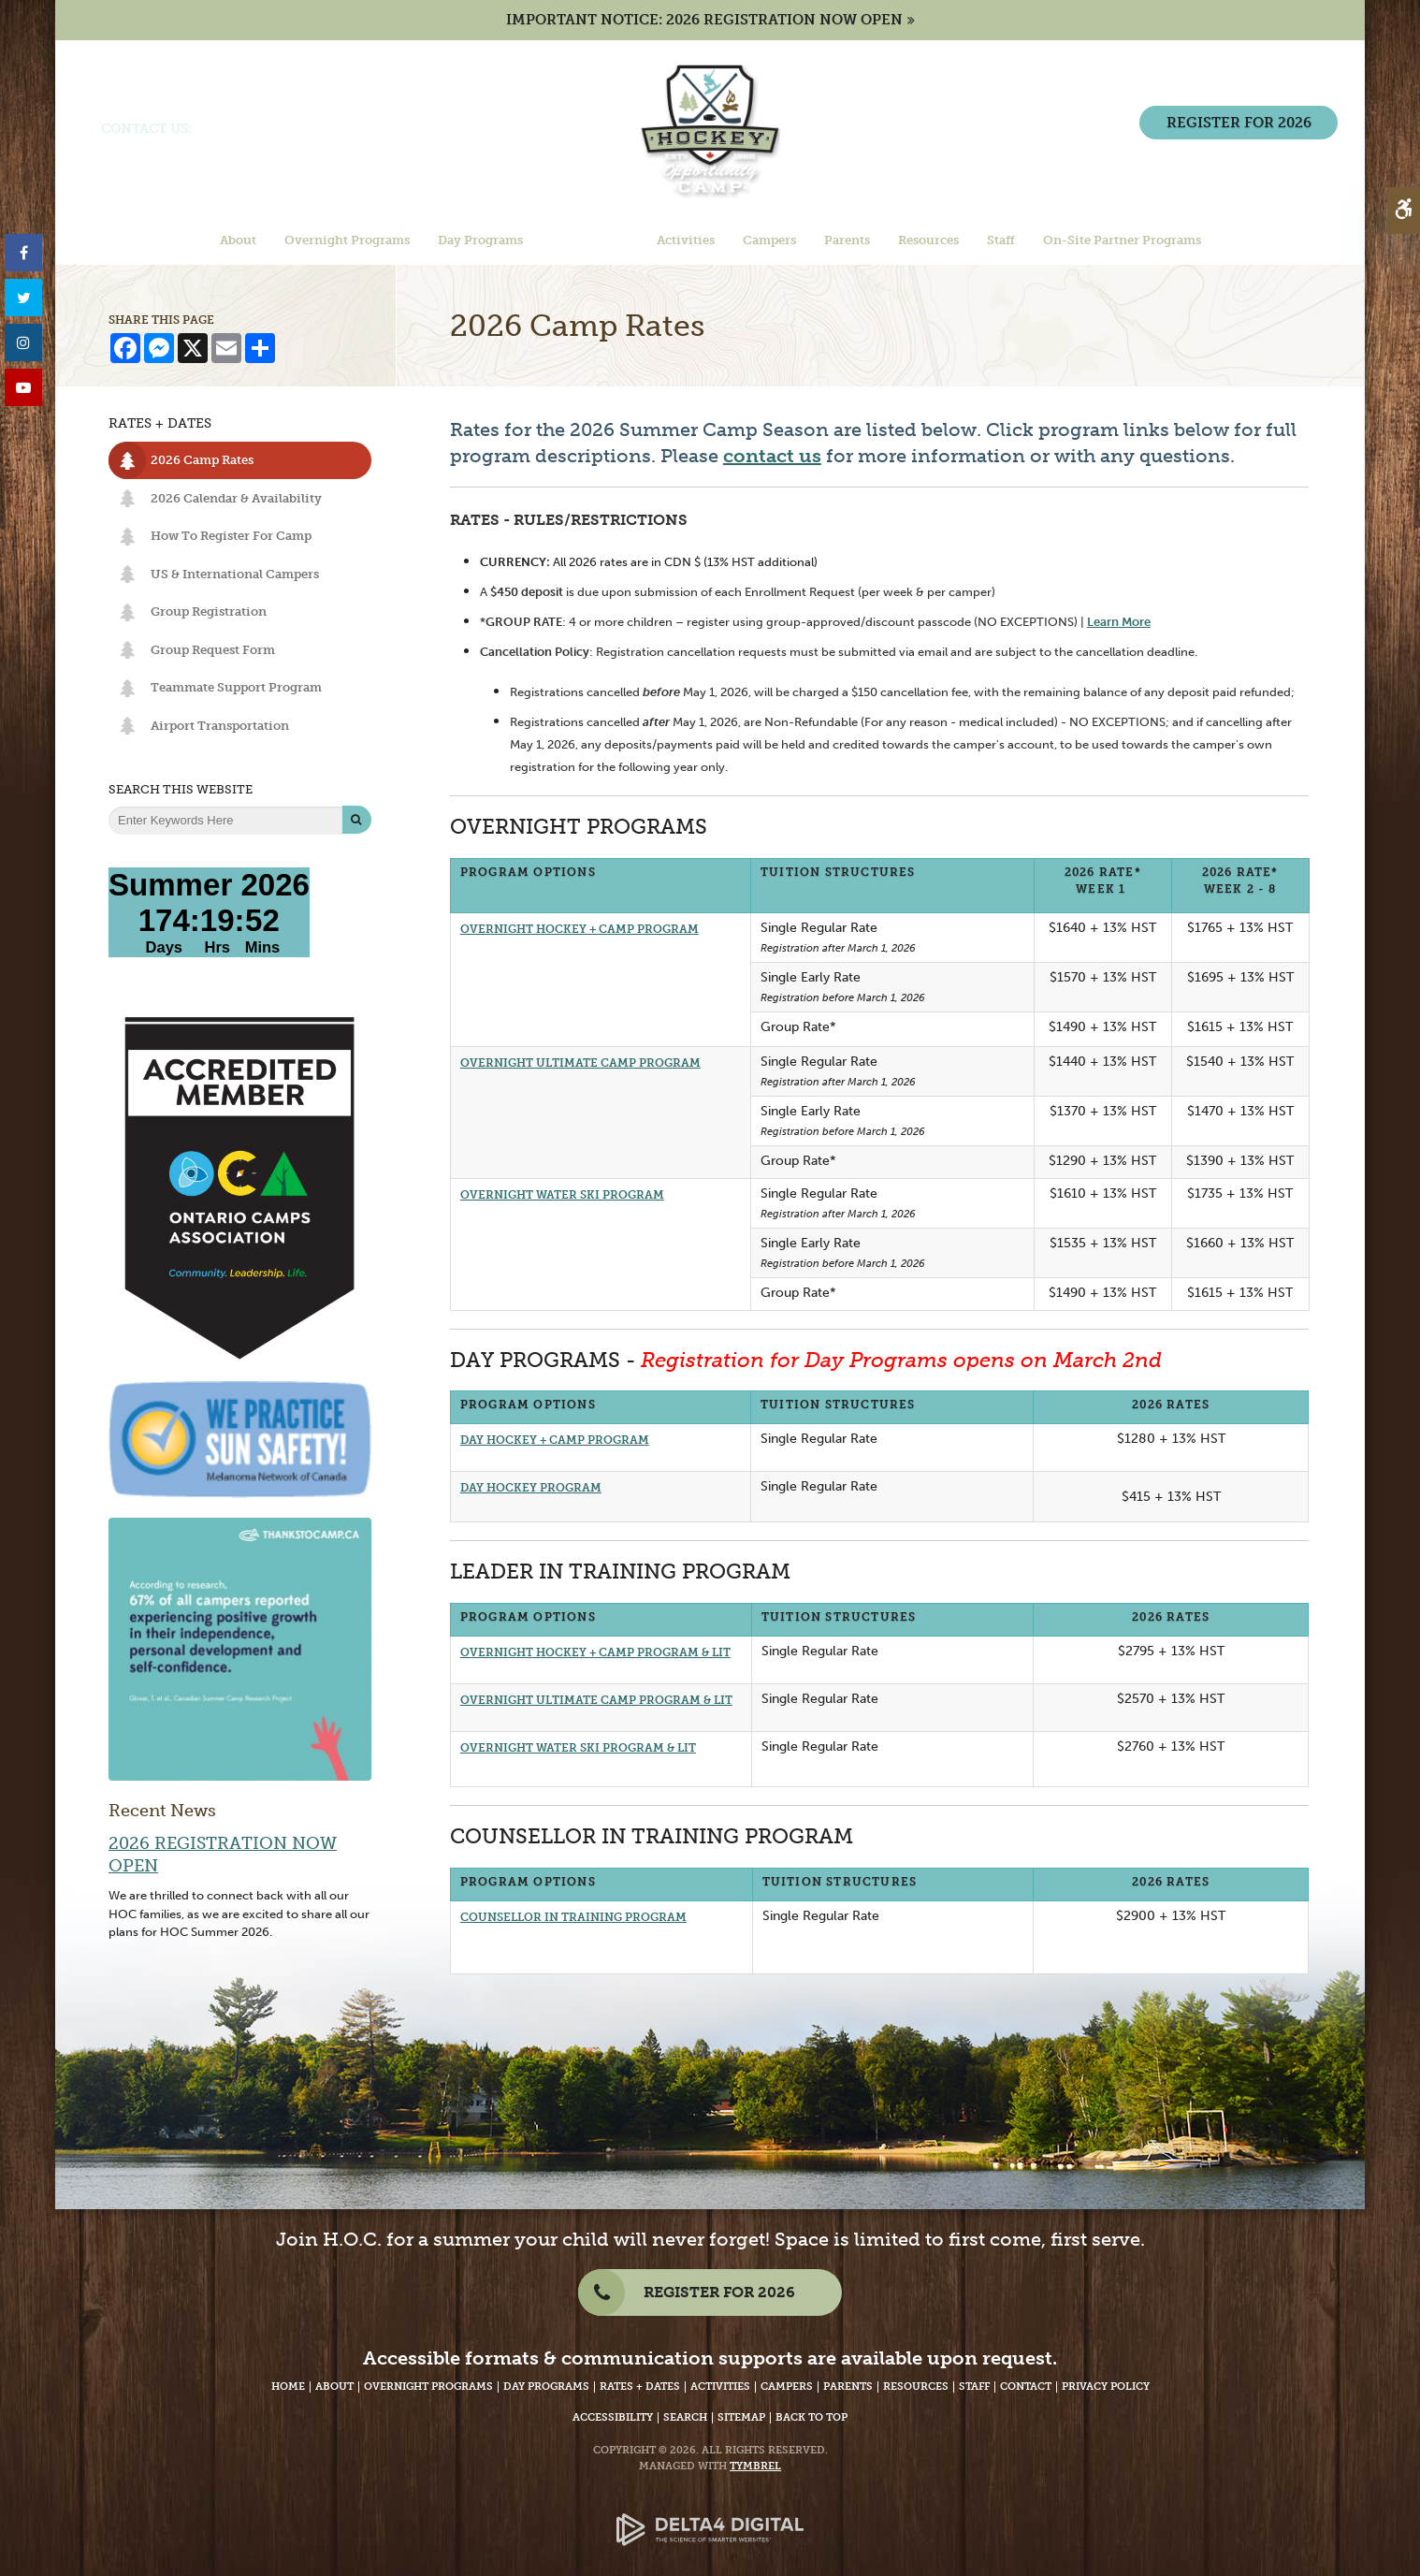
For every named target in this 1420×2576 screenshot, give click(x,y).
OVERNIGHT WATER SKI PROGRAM (562, 1194)
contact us (772, 455)
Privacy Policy (1106, 2386)
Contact (1025, 2386)
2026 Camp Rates (202, 460)
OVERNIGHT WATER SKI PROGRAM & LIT (578, 1747)
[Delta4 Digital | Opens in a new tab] (710, 2515)
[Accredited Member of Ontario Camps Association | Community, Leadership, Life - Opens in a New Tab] (240, 1187)
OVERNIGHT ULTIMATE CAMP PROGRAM (580, 1063)
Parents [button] (847, 242)
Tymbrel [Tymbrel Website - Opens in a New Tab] (755, 2466)
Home (288, 2386)
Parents (848, 2386)
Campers (787, 2386)
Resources (916, 2386)
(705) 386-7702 (244, 130)
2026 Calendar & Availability (236, 498)
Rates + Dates (640, 2386)
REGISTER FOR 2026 (1234, 154)
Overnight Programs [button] (347, 242)
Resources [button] (928, 242)
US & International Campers (235, 574)
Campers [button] (769, 242)
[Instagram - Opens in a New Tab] (23, 343)
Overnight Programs (428, 2386)
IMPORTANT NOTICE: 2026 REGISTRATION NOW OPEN (704, 20)
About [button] (238, 242)
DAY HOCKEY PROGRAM (530, 1487)
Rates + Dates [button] (590, 242)
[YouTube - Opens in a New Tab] (23, 388)
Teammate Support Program (236, 687)
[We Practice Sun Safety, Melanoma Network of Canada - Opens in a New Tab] (240, 1438)
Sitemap (741, 2417)
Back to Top (811, 2417)
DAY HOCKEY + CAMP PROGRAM (554, 1440)
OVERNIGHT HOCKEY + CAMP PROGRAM (579, 929)
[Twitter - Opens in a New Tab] (23, 298)
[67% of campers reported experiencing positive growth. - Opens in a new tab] (240, 1648)
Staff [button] (1001, 242)
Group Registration (209, 611)
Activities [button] (686, 242)
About (334, 2386)
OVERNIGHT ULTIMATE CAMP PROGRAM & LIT (596, 1700)
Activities (720, 2386)
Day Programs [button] (480, 242)
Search (685, 2417)
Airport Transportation (220, 726)
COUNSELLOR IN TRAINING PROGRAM (573, 1917)
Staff (974, 2386)
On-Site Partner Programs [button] (1122, 242)
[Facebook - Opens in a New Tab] (23, 253)
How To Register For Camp (231, 536)
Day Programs (546, 2386)
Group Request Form (213, 650)
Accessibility (612, 2417)
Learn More (1119, 621)
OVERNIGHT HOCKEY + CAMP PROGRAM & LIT (595, 1652)
